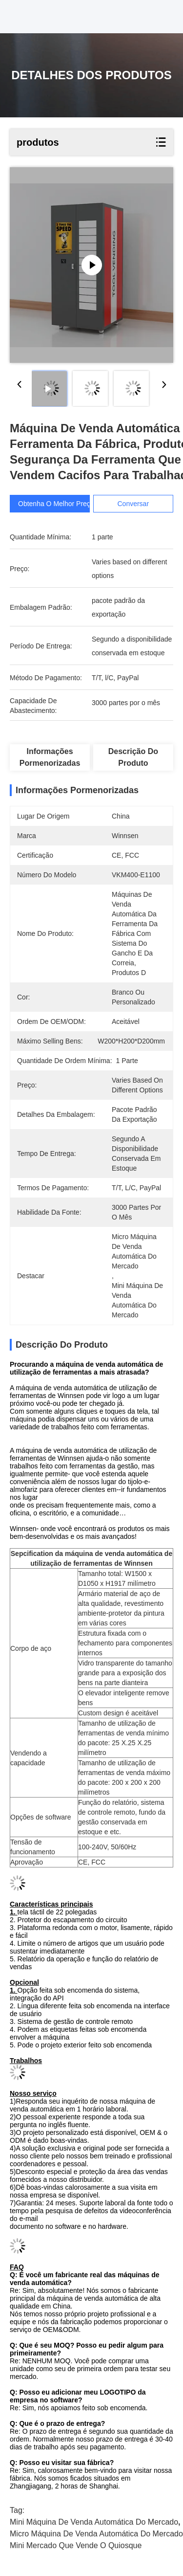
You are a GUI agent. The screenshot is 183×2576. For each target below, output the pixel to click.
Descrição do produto (133, 757)
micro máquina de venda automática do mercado (96, 2534)
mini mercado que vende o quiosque (76, 2545)
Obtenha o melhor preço (56, 504)
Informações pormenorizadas (50, 757)
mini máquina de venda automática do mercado (94, 2522)
